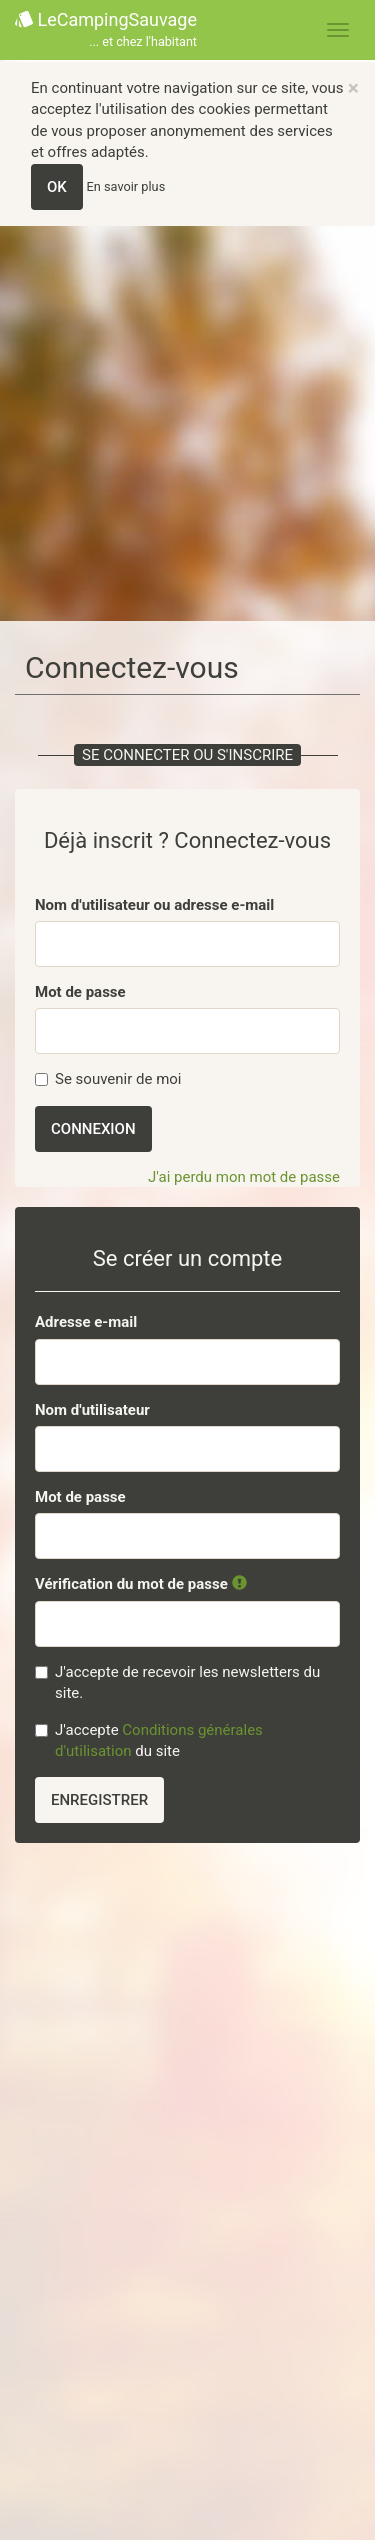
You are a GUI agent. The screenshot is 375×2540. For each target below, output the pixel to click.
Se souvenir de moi (108, 1079)
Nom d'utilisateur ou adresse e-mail (154, 905)
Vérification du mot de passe (141, 1584)
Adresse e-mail (86, 1322)
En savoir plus (126, 186)
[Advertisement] (187, 423)
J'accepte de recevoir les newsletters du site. (177, 1682)
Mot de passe (80, 992)
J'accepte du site (149, 1740)
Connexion (93, 1129)
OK (57, 187)
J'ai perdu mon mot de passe (244, 1177)
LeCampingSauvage (106, 30)
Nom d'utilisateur (92, 1410)
